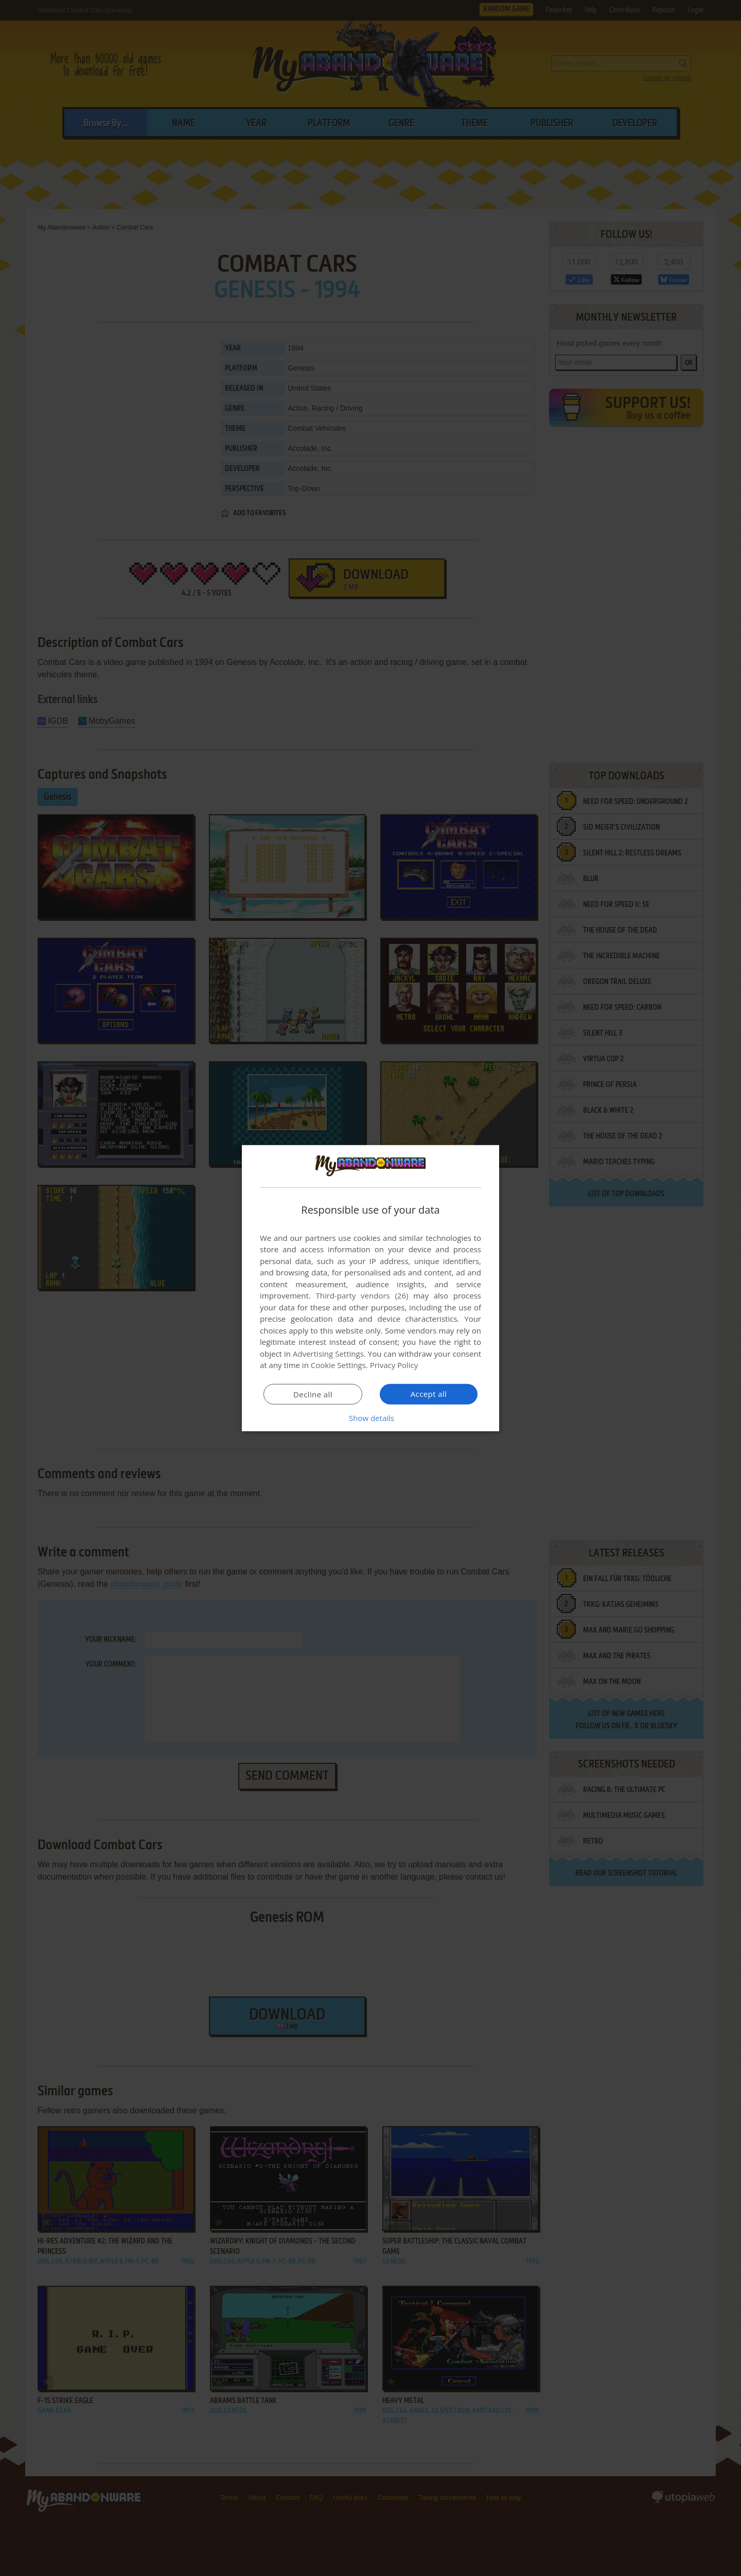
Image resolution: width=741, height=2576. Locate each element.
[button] (370, 1418)
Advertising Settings (328, 1353)
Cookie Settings (338, 1365)
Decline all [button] (312, 1394)
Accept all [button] (429, 1394)
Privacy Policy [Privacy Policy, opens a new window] (394, 1365)
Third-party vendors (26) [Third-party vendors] (361, 1295)
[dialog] (370, 1288)
